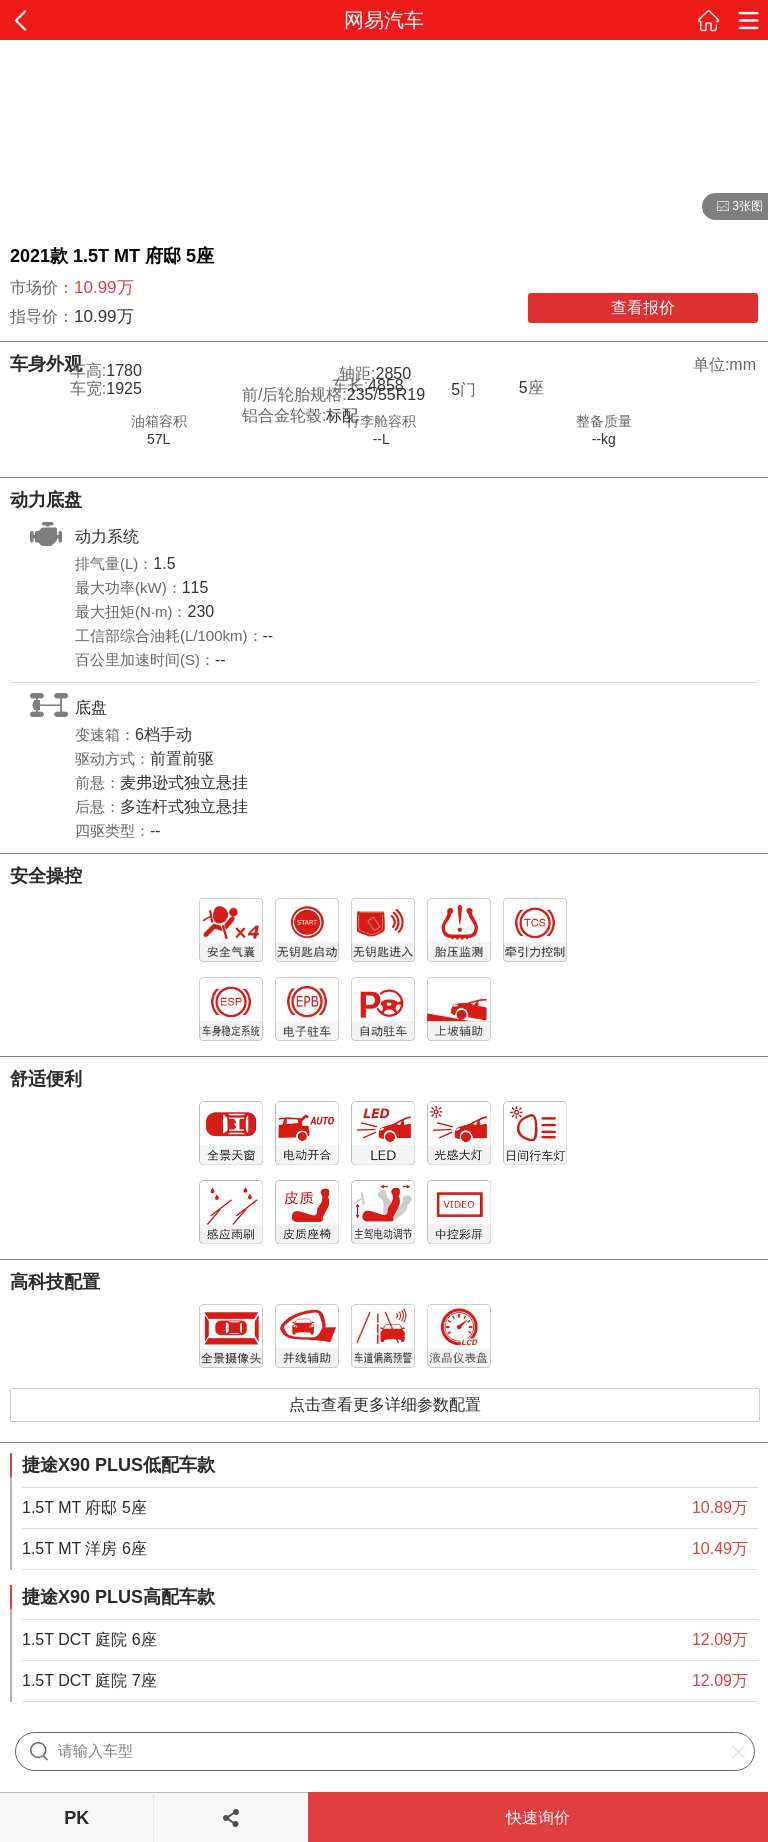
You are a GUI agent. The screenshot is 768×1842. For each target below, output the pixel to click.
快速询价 (538, 1817)
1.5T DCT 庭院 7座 (89, 1680)
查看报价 (643, 307)
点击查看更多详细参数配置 (385, 1404)
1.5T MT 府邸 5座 (84, 1507)
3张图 (732, 207)
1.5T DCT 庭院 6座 (89, 1639)
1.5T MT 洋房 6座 (84, 1548)
